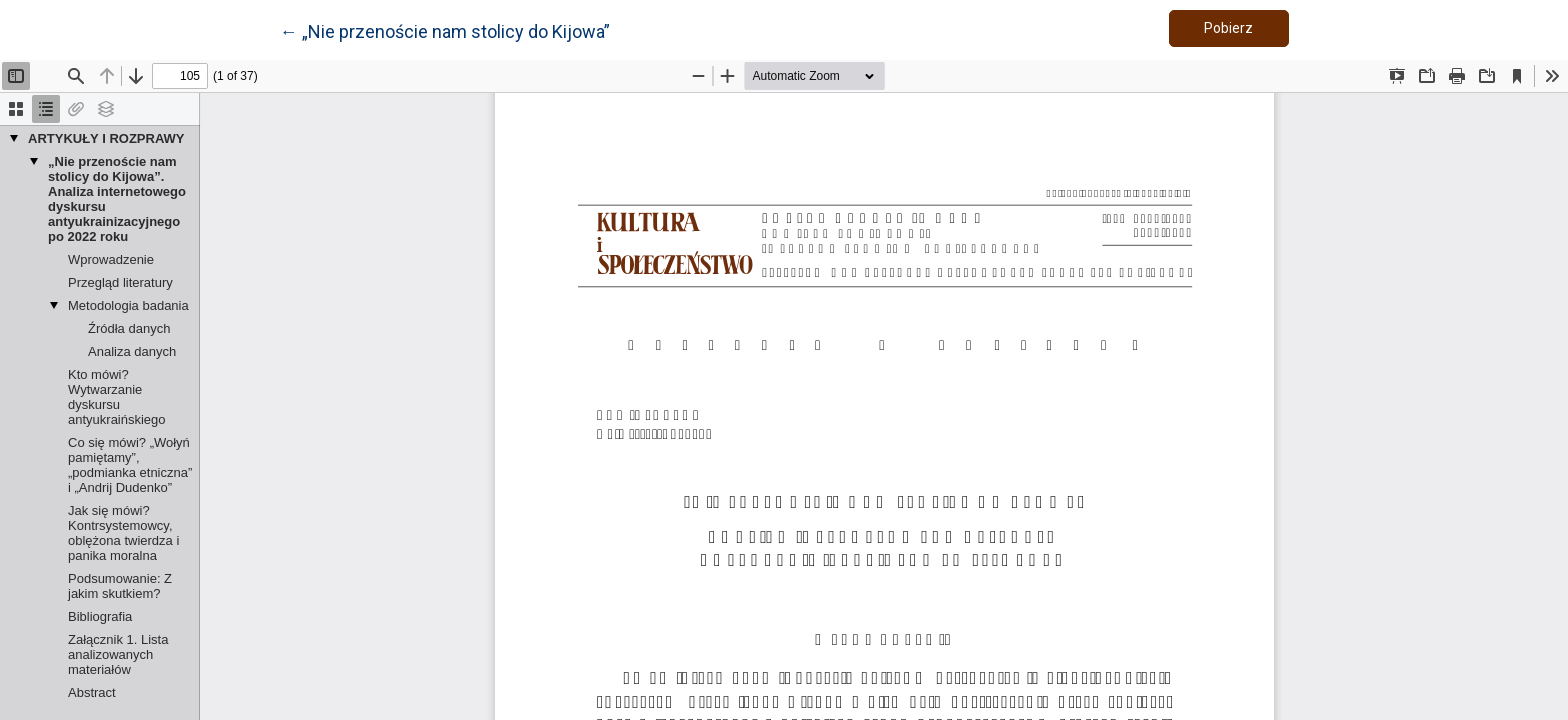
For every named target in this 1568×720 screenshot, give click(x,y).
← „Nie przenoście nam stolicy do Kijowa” (445, 30)
